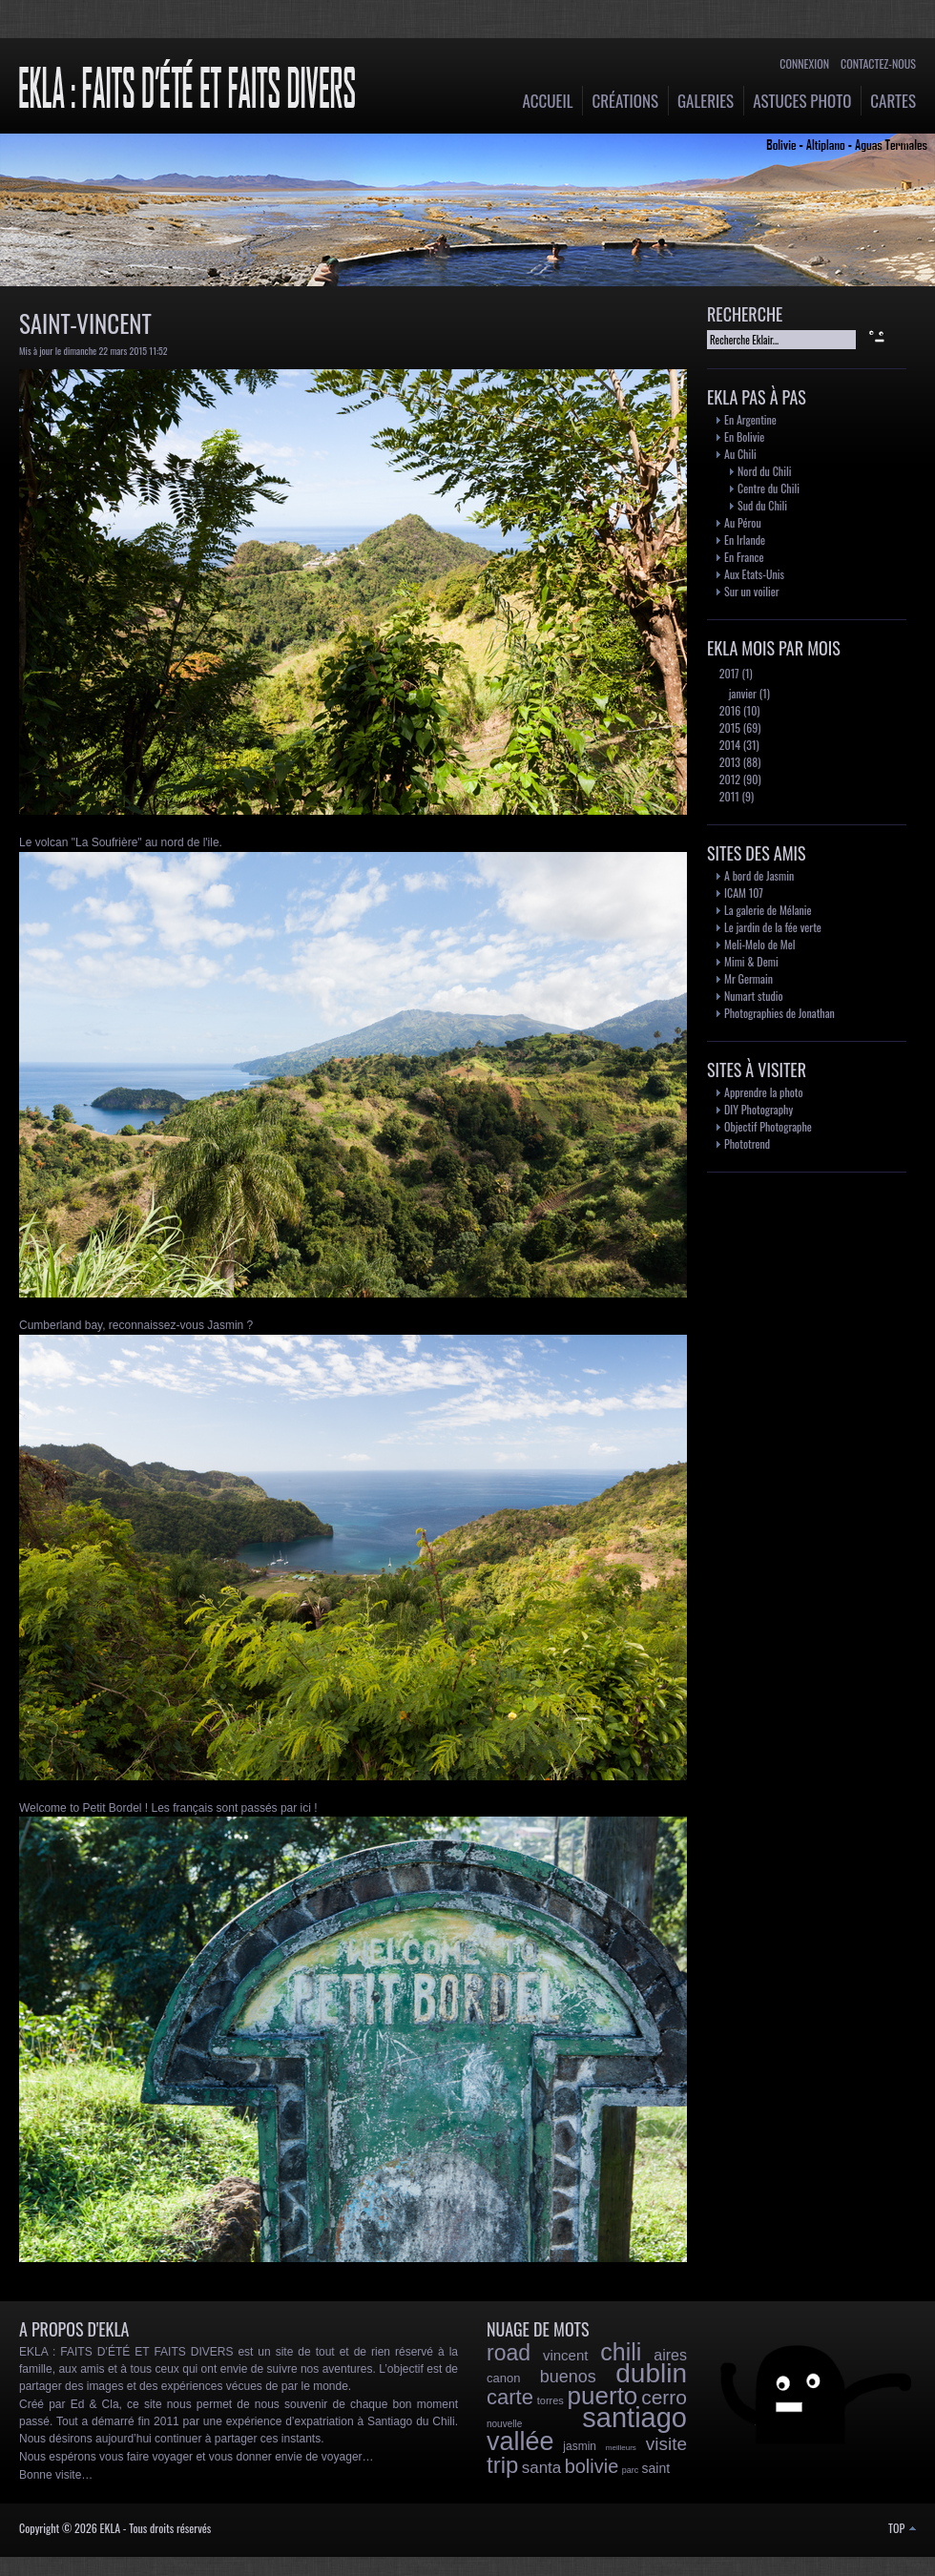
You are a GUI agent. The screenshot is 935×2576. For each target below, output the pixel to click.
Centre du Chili (769, 488)
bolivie (592, 2466)
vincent (566, 2355)
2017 (728, 673)
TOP (902, 2528)
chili (620, 2351)
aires (670, 2355)
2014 (728, 745)
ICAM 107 (743, 892)
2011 (728, 796)
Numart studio (753, 995)
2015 (728, 727)
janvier (741, 693)
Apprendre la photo (763, 1092)
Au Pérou (742, 522)
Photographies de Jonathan (779, 1013)
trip (502, 2465)
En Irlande (744, 539)
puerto (603, 2395)
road (508, 2352)
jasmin (579, 2446)
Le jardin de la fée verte (772, 927)
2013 (728, 762)
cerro (664, 2397)
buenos (568, 2376)
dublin (651, 2373)
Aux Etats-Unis (754, 574)
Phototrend (747, 1143)
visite (666, 2444)
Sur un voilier (751, 591)
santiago (634, 2417)
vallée (520, 2441)
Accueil (548, 101)
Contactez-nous (878, 63)
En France (743, 557)
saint (656, 2468)
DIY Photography (758, 1109)
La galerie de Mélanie (768, 910)
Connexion (804, 63)
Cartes (893, 101)
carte (510, 2397)
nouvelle (504, 2424)
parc (630, 2470)
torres (550, 2400)
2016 (728, 710)
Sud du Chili (762, 505)
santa (542, 2468)
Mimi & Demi (751, 961)
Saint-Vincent (85, 323)
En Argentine (750, 419)
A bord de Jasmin (759, 875)
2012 (728, 779)
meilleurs (621, 2447)
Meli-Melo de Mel (760, 944)
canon (503, 2378)
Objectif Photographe (768, 1126)
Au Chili (740, 454)
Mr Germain (748, 978)
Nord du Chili (764, 471)
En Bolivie (744, 436)
